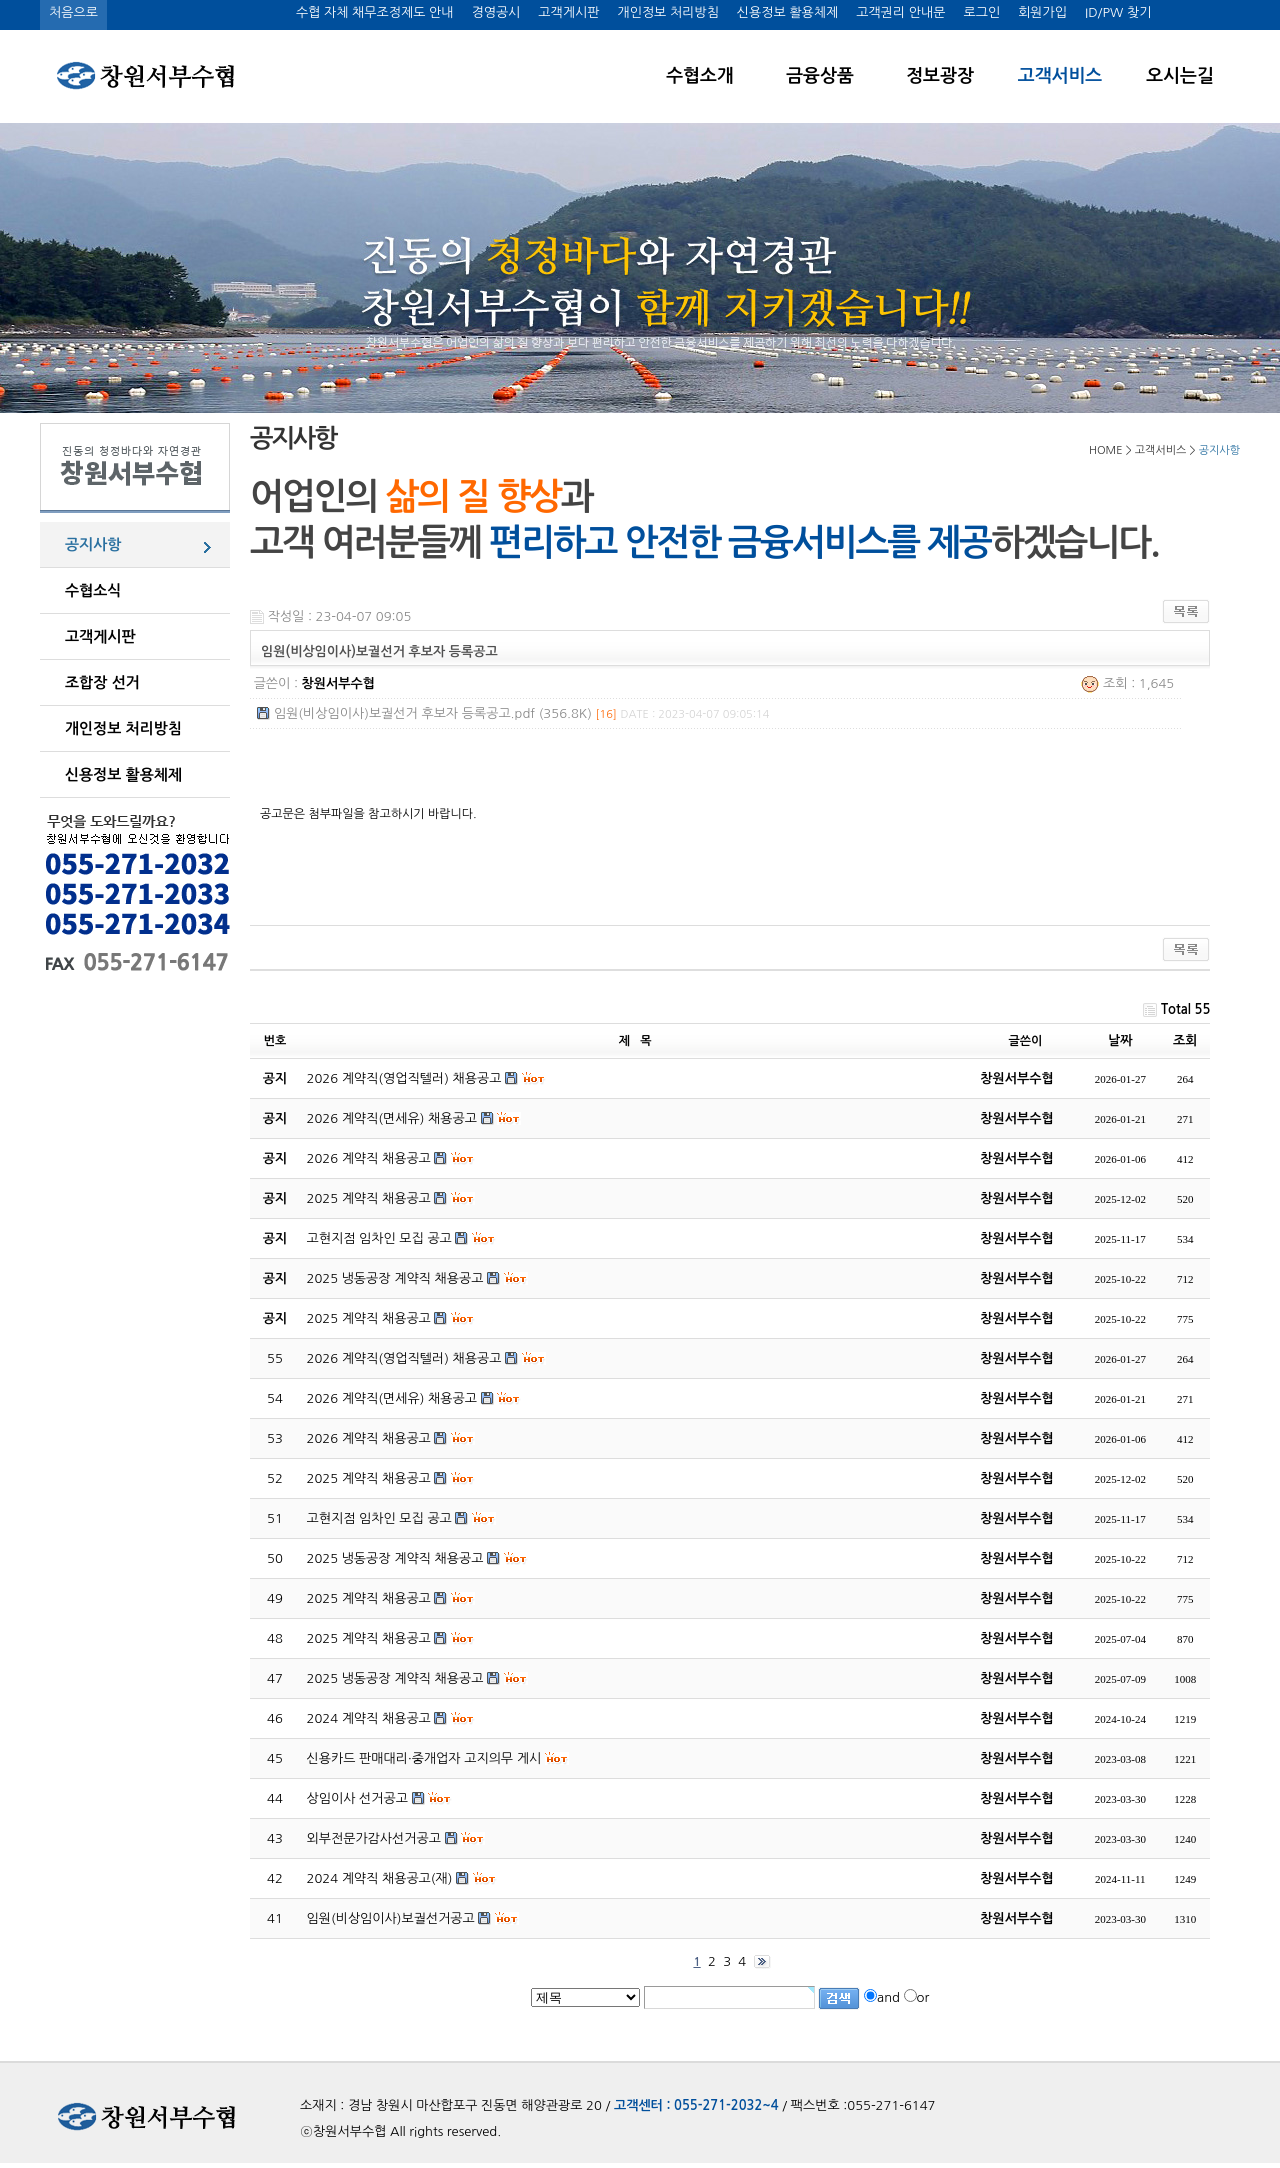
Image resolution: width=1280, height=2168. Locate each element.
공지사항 (93, 544)
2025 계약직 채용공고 (369, 1478)
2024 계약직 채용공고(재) (380, 1878)
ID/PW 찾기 (1118, 12)
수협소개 (700, 76)
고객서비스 (1060, 76)
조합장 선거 (102, 682)
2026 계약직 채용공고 (369, 1438)
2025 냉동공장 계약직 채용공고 (395, 1558)
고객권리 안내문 (900, 12)
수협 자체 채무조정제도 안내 (375, 12)
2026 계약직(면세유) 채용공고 (392, 1398)
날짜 (1120, 1040)
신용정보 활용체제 (787, 12)
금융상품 (820, 76)
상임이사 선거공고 (357, 1798)
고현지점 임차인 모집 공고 (379, 1518)
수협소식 (93, 590)
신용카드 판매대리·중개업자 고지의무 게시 (424, 1758)
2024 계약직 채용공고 (369, 1718)
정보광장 (940, 76)
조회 (1185, 1040)
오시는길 (1180, 76)
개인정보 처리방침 (667, 12)
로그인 (981, 12)
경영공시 (495, 12)
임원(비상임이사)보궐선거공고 (391, 1918)
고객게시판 (568, 12)
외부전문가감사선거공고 (374, 1838)
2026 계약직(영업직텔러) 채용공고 (404, 1358)
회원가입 (1042, 12)
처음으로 (73, 12)
